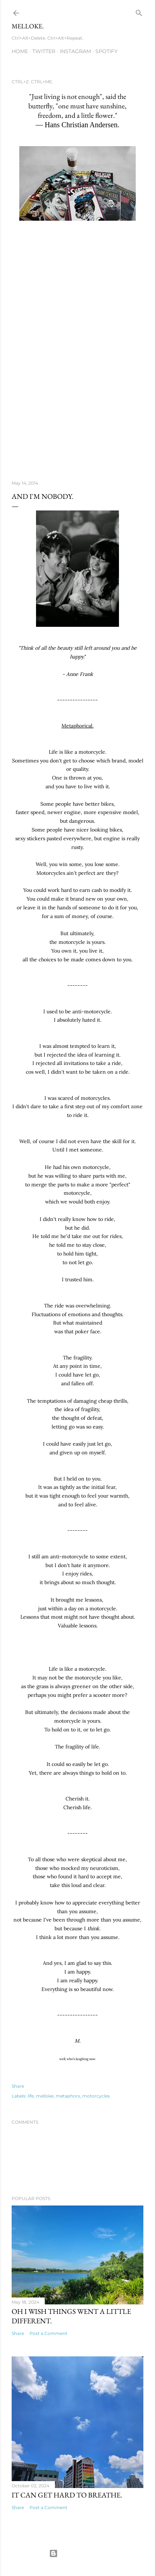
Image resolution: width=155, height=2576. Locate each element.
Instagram (75, 51)
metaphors (68, 2096)
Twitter (43, 51)
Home (20, 51)
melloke (44, 2096)
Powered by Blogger (77, 2553)
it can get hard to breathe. (67, 2495)
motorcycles (96, 2096)
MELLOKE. (28, 26)
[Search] (139, 11)
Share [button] (18, 2086)
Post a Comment (48, 2333)
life (31, 2096)
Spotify (106, 51)
